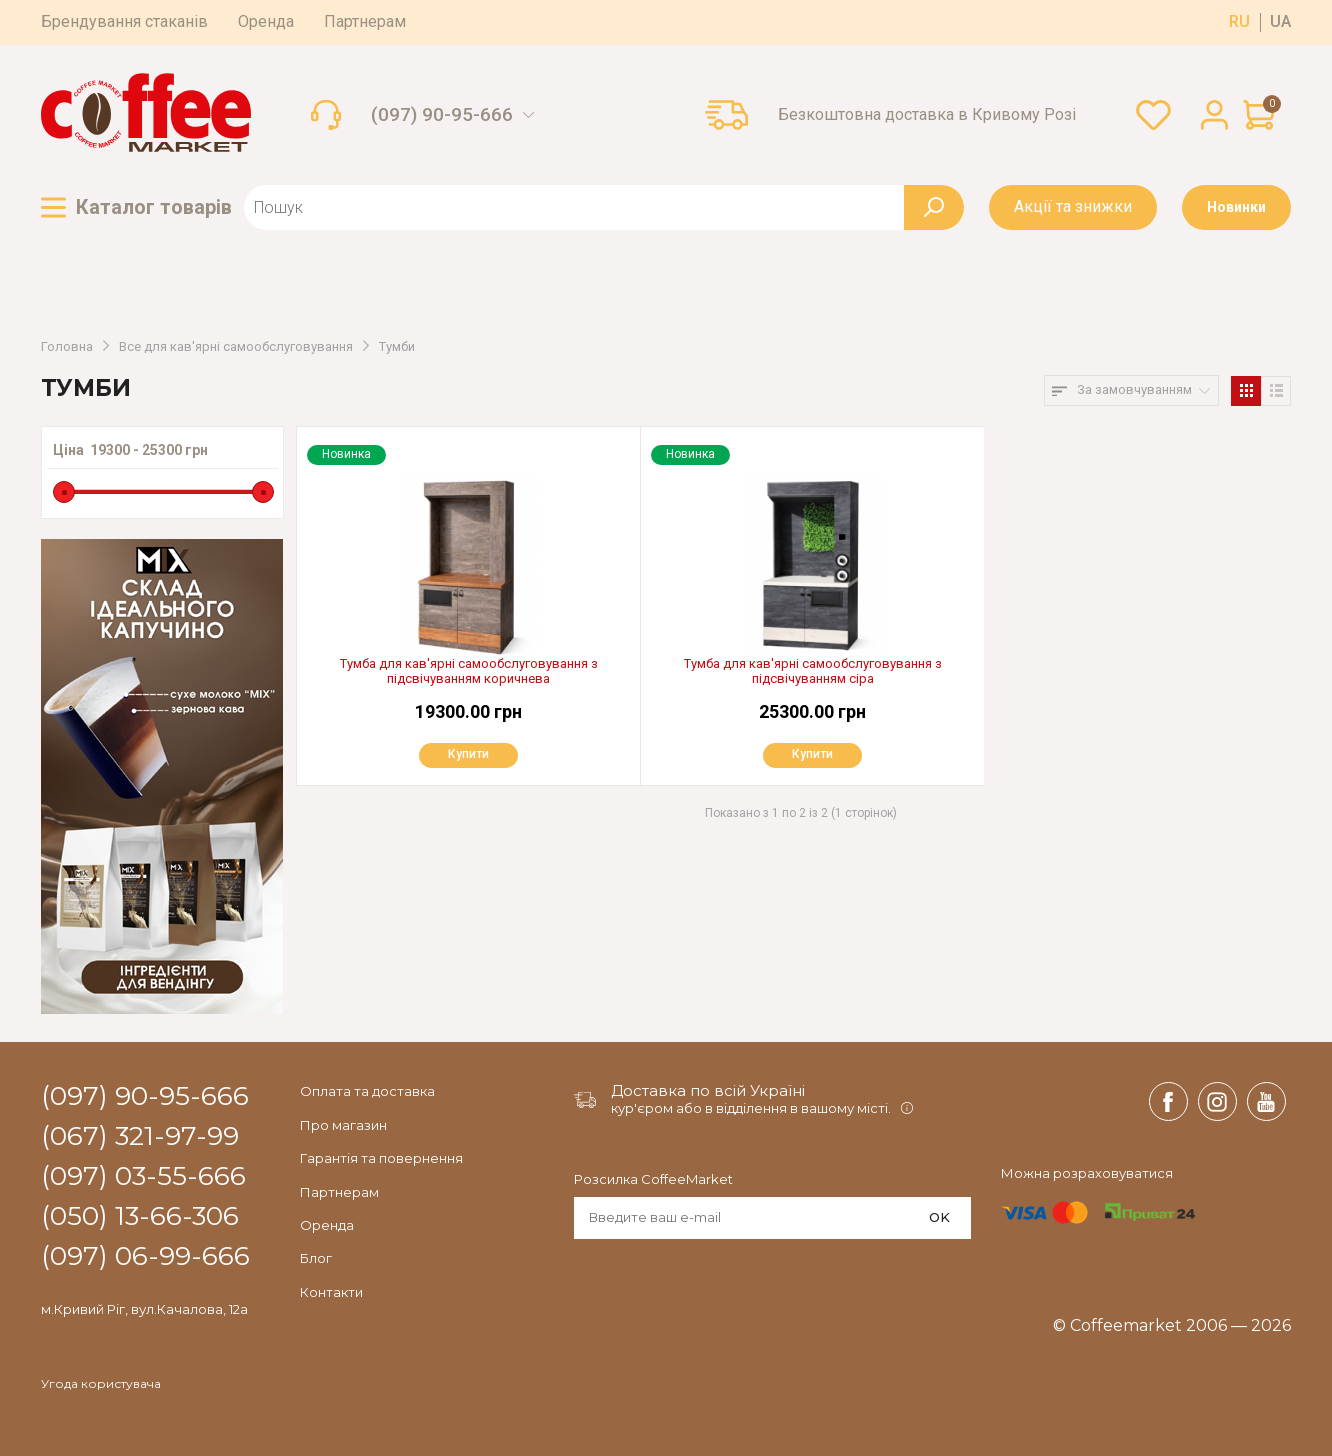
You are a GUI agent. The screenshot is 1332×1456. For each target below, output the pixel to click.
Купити (465, 755)
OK (939, 1217)
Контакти (331, 1292)
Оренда (266, 21)
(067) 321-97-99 (140, 1137)
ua (1280, 22)
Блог (316, 1258)
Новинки (1236, 207)
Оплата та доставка (367, 1091)
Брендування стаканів (124, 21)
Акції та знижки (1073, 206)
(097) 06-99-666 (145, 1257)
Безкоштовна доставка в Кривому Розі (927, 115)
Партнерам (365, 21)
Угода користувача (101, 1384)
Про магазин (343, 1125)
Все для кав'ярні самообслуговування (236, 347)
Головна (67, 347)
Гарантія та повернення (381, 1158)
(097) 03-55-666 (143, 1177)
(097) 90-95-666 (442, 115)
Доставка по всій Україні (708, 1090)
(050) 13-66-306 (140, 1217)
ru (1239, 22)
